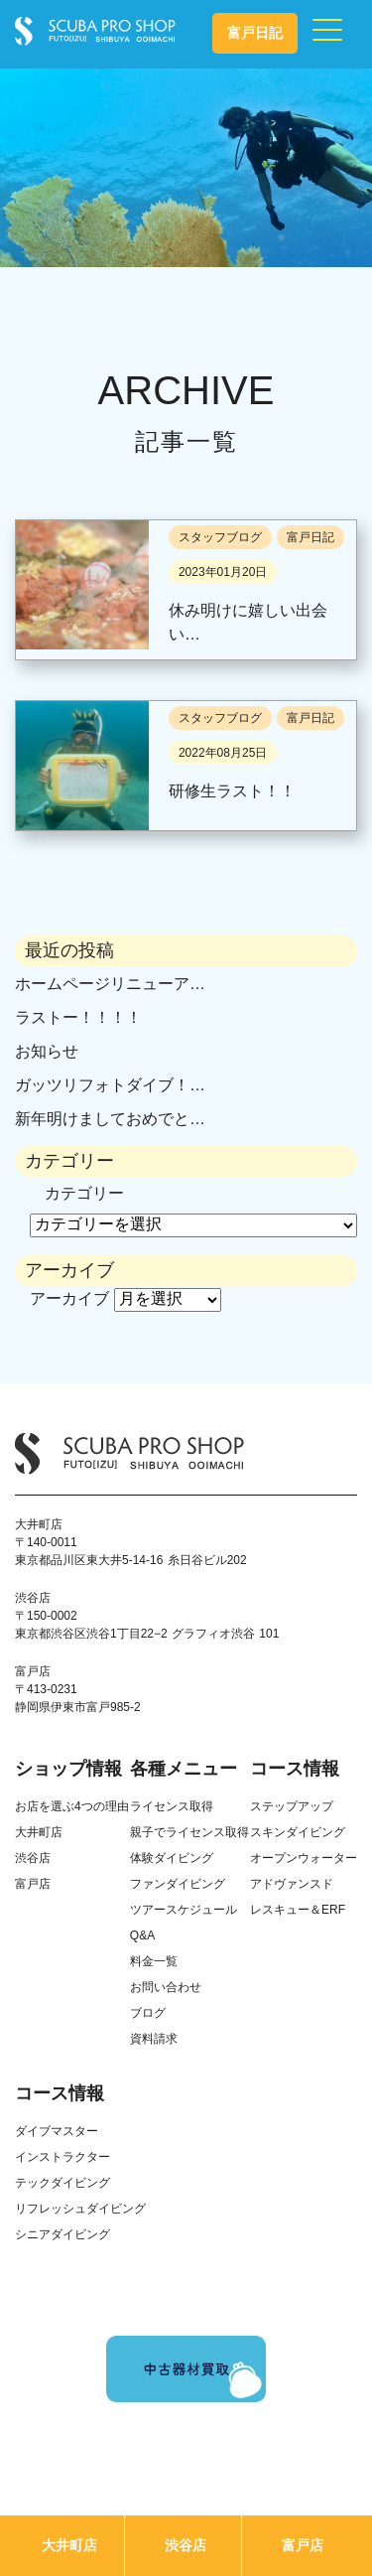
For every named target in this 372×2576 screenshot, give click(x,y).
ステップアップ (291, 1806)
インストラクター (62, 2157)
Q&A (142, 1935)
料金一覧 (154, 1961)
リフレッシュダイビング (80, 2209)
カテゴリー (84, 1193)
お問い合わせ (165, 1987)
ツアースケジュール (183, 1910)
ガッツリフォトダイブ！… (110, 1084)
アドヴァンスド (291, 1884)
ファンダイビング (177, 1884)
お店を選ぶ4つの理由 (72, 1806)
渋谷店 (185, 2545)
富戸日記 (255, 33)
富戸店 (302, 2545)
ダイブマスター (56, 2131)
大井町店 (69, 2545)
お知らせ (46, 1051)
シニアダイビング (62, 2234)
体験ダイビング (171, 1858)
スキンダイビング (297, 1832)
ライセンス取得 (171, 1806)
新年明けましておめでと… (110, 1118)
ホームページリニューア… (110, 983)
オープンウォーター (303, 1858)
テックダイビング (62, 2183)
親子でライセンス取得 (189, 1832)
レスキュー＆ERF (297, 1910)
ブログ (148, 2013)
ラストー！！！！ (78, 1017)
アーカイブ (69, 1298)
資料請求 (154, 2039)
